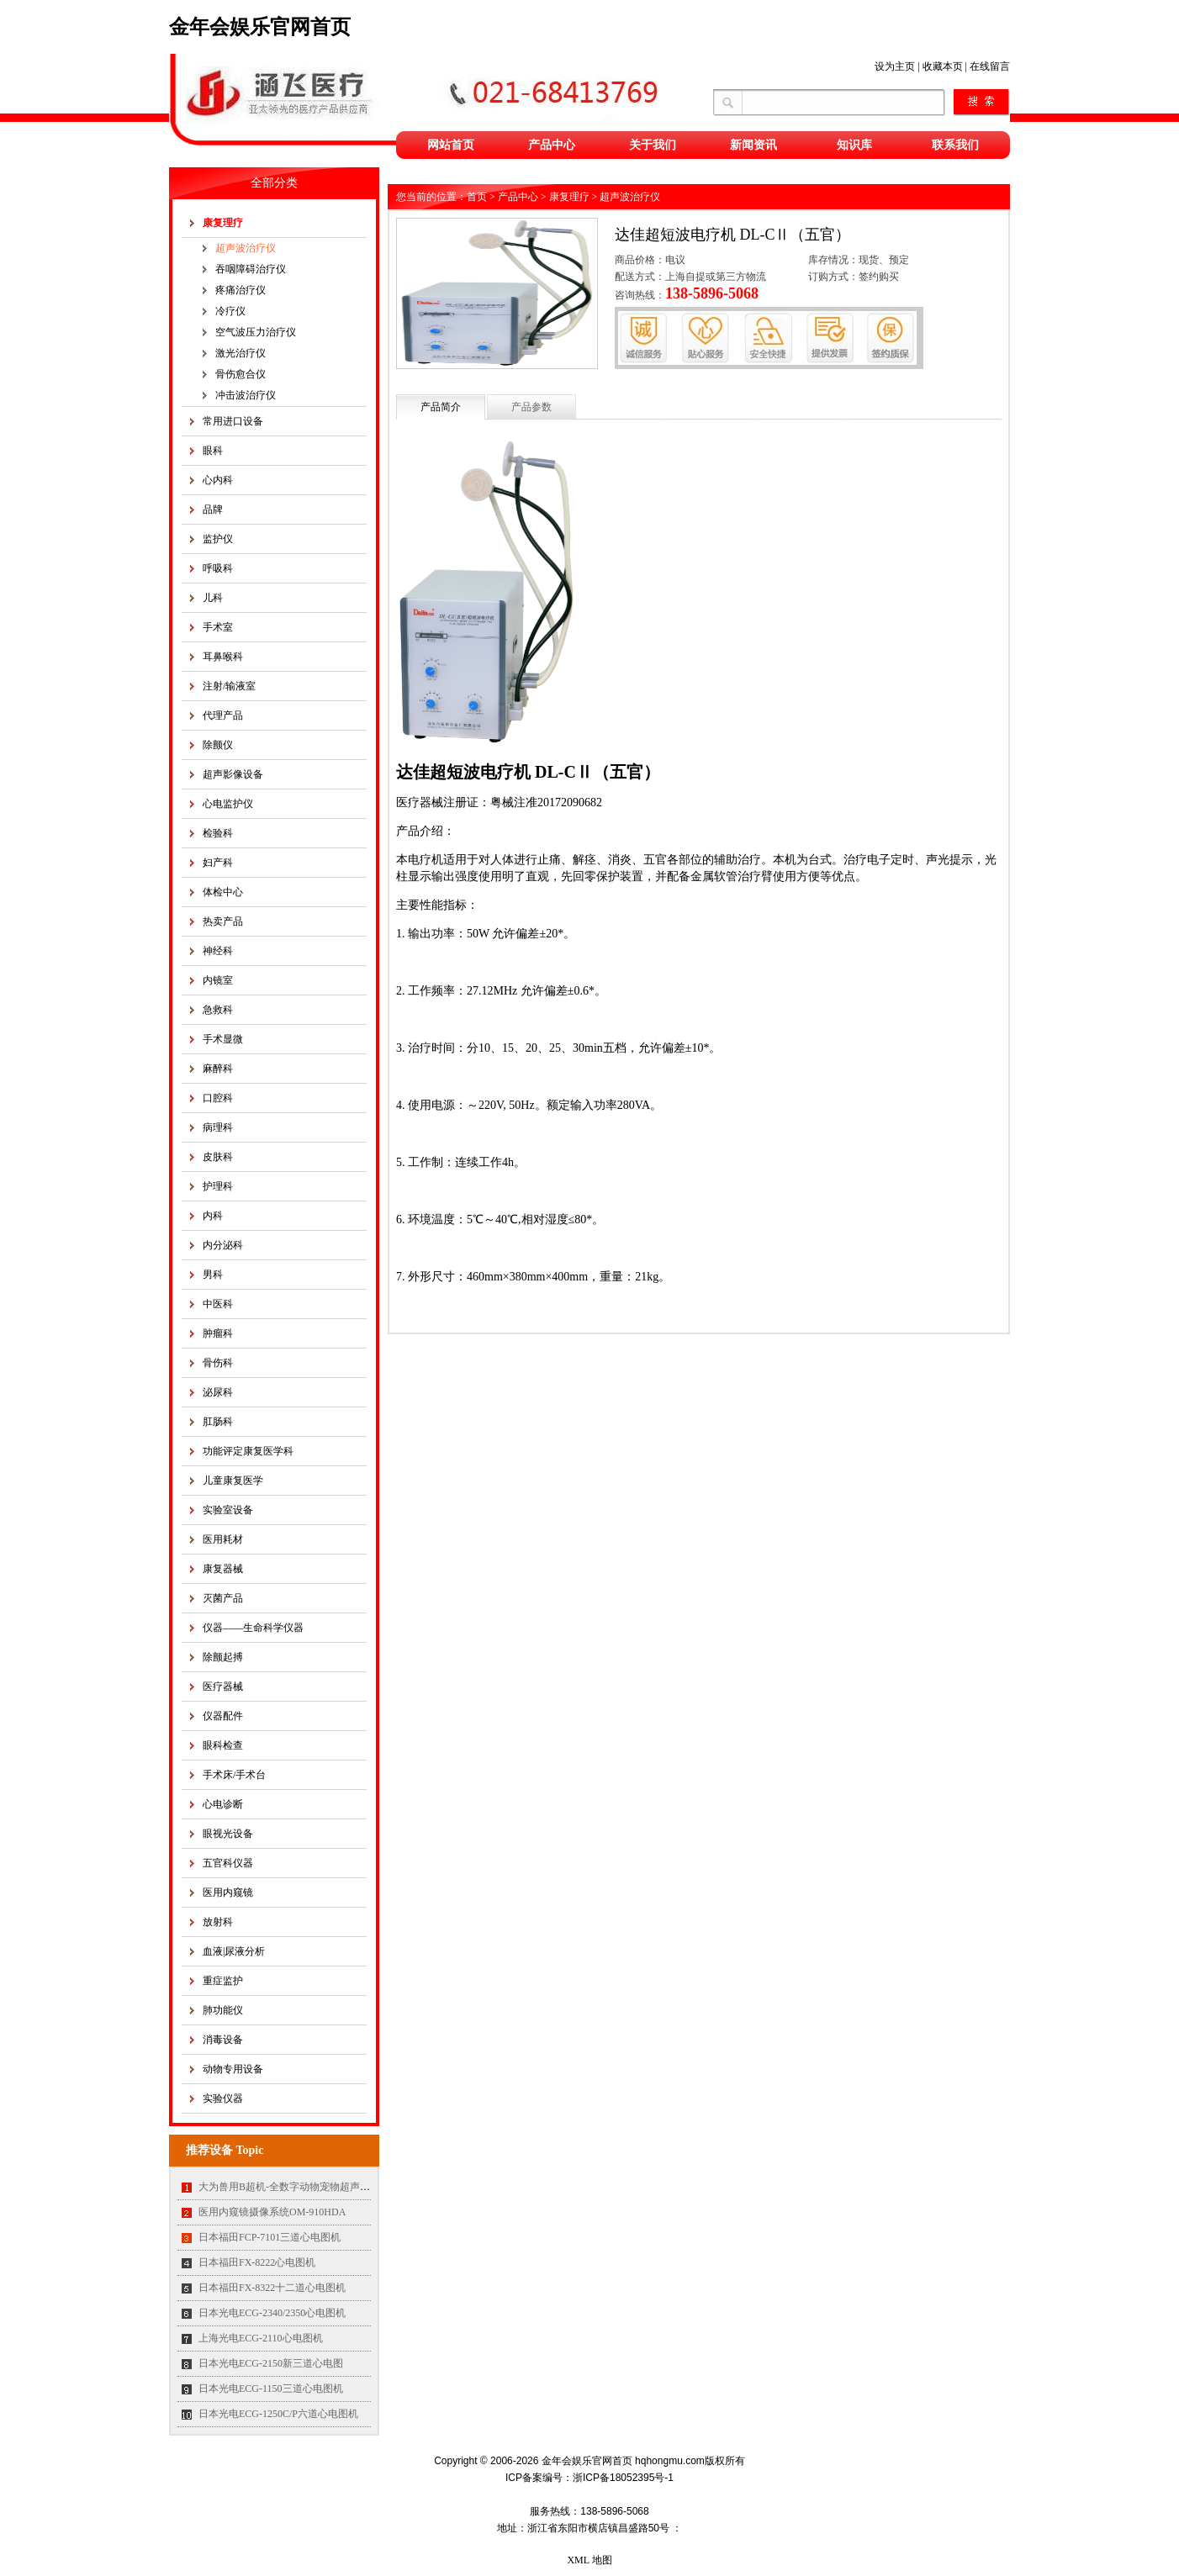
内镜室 (218, 980)
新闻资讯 (753, 145)
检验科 (218, 833)
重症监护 (223, 1981)
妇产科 (218, 862)
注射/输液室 (229, 686)
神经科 (218, 951)
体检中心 (223, 892)
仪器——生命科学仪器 (253, 1628)
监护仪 (218, 539)
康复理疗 (223, 223)
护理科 (218, 1186)
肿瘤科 (218, 1333)
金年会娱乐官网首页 (260, 27)
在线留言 (990, 66)
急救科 (218, 1010)
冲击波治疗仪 (245, 395)
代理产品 (223, 715)
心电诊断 (223, 1804)
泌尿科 (218, 1392)
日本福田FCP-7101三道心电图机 (269, 2237)
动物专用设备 (233, 2069)
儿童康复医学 (233, 1480)
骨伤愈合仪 (240, 374)
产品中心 (551, 145)
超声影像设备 (233, 774)
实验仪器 (223, 2098)
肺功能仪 (223, 2010)
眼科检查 (223, 1745)
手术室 (218, 627)
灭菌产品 (223, 1598)
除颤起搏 (223, 1657)
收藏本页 (943, 66)
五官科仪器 (228, 1863)
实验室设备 (228, 1510)
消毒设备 (223, 2039)
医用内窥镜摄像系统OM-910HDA (272, 2212)
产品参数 (531, 407)
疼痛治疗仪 (240, 290)
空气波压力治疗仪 (255, 332)
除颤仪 (218, 745)
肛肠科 (218, 1422)
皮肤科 (218, 1157)
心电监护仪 (228, 804)
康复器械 (223, 1569)
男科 (213, 1274)
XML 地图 (589, 2560)
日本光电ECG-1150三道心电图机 (270, 2388)
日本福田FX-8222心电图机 (256, 2262)
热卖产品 (223, 921)
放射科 (218, 1922)
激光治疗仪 (240, 353)
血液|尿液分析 (234, 1951)
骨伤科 (218, 1363)
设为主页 (895, 66)
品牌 (213, 509)
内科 (213, 1216)
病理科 (218, 1127)
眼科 (213, 451)
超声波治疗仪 (245, 248)
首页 (477, 197)
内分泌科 (223, 1245)
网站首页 (450, 145)
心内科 (218, 480)
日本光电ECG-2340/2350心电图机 (272, 2313)
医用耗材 (223, 1539)
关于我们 (652, 145)
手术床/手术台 (234, 1775)
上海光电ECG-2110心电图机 (260, 2338)
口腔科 (218, 1098)
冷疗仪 (230, 311)
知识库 (854, 145)
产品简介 (440, 407)
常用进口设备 (233, 421)
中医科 (218, 1304)
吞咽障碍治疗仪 (250, 269)
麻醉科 (218, 1068)
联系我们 (955, 145)
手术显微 (223, 1039)
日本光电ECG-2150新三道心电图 (270, 2363)
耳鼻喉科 (223, 656)
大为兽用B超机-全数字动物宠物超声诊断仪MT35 (306, 2187)
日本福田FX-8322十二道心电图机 (272, 2288)
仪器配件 (223, 1716)
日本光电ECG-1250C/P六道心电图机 (278, 2414)
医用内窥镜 (228, 1892)
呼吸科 (218, 568)
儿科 (213, 598)
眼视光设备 (228, 1834)
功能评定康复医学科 (248, 1451)
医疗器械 (223, 1686)
